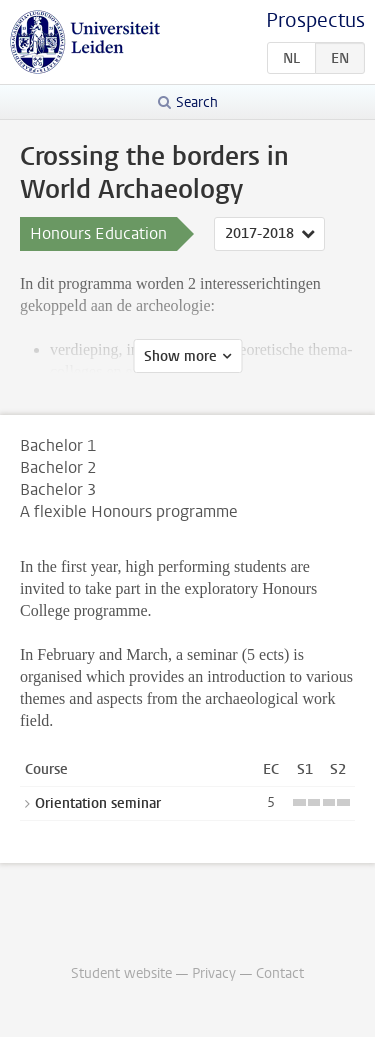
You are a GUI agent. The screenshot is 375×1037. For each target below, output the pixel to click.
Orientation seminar (98, 803)
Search (197, 102)
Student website (121, 973)
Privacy (214, 973)
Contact (280, 973)
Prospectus (315, 20)
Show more (180, 356)
